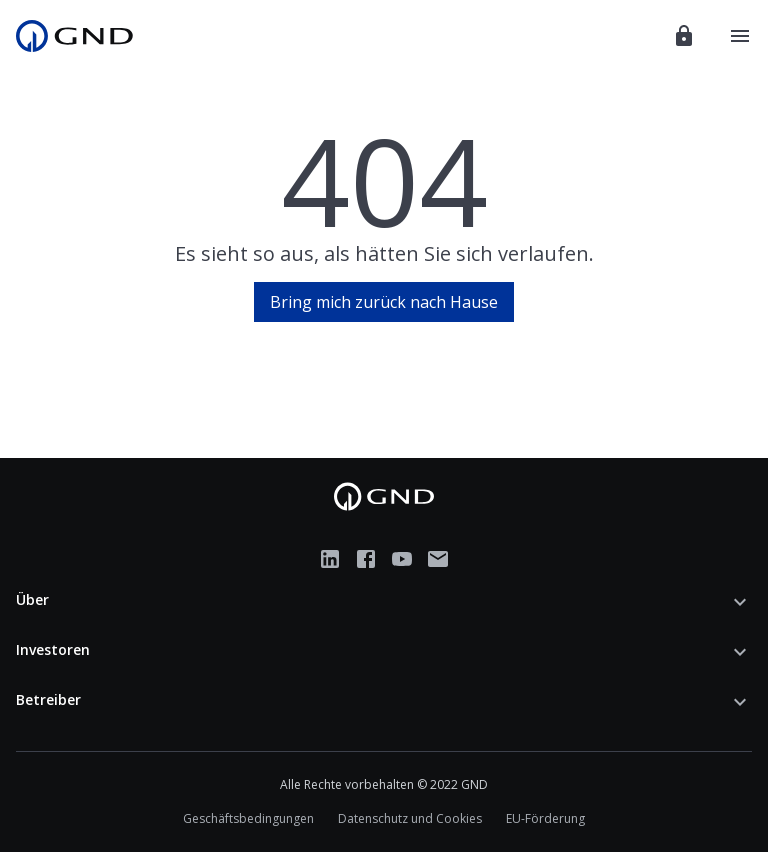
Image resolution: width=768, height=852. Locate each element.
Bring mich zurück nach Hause (384, 302)
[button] (384, 602)
